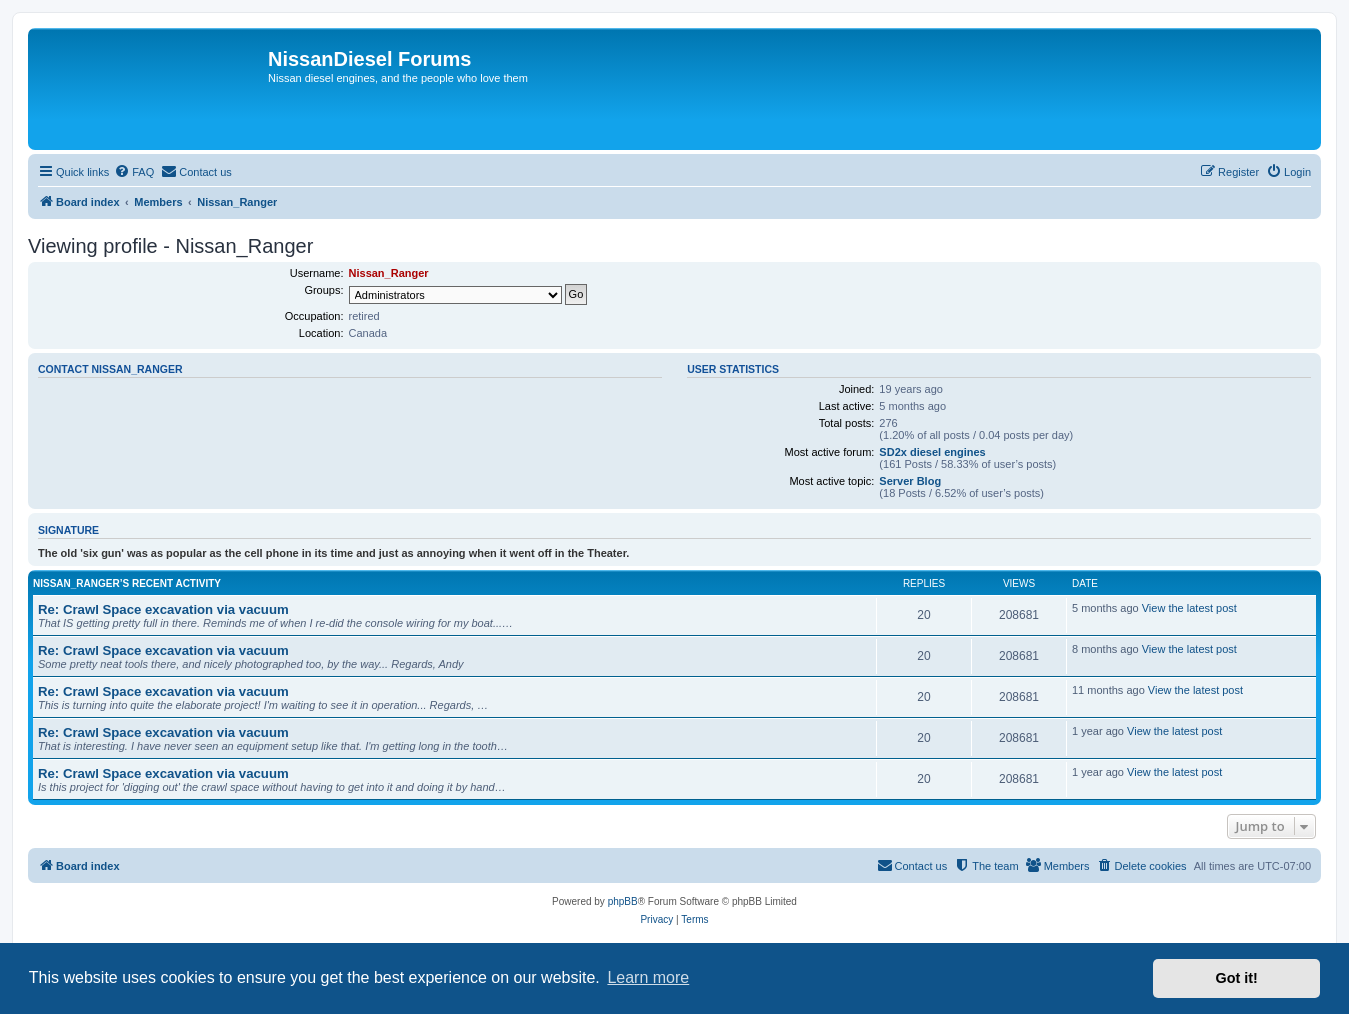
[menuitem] (134, 172)
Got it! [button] (1237, 978)
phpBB (623, 901)
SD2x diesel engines (932, 452)
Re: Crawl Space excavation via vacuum (163, 609)
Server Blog (910, 481)
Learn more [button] (648, 977)
